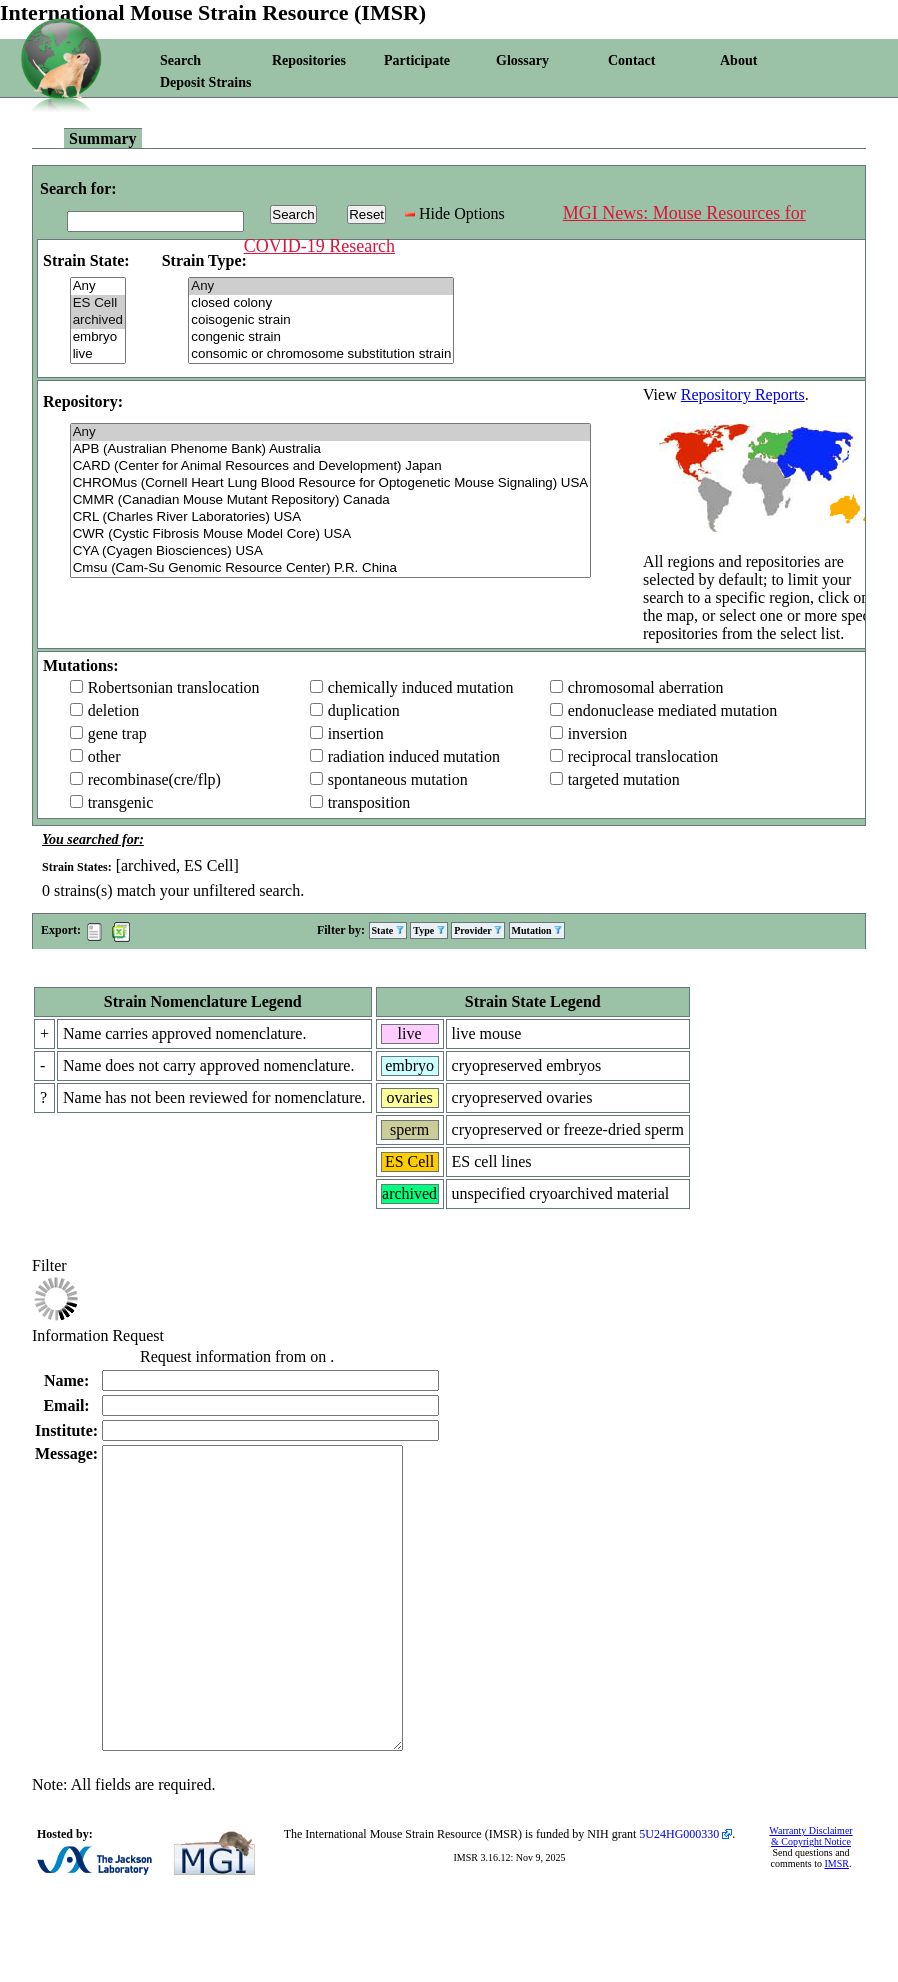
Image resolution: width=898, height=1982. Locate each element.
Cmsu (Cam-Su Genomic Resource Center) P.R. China (331, 568)
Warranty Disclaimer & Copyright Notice (810, 1896)
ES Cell (98, 303)
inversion (598, 733)
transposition (369, 802)
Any (98, 286)
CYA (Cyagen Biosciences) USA (331, 551)
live (98, 354)
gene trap (117, 733)
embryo (98, 337)
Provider (478, 930)
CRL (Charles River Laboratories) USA (331, 517)
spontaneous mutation (398, 779)
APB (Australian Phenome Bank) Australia (331, 449)
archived (98, 320)
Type (428, 930)
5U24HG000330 (679, 1894)
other (104, 756)
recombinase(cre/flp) (154, 779)
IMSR (836, 1923)
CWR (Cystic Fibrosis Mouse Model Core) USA (331, 534)
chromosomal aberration (646, 687)
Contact (631, 60)
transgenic (121, 802)
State (388, 930)
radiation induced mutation (414, 756)
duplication (364, 710)
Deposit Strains (205, 82)
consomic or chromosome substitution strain (321, 354)
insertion (356, 733)
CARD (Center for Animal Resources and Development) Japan (331, 466)
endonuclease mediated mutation (673, 710)
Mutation (537, 930)
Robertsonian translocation (174, 687)
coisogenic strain (321, 320)
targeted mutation (624, 779)
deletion (114, 710)
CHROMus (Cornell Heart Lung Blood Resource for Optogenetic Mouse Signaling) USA (331, 483)
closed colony (321, 303)
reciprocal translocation (643, 756)
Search (180, 60)
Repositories (309, 60)
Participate (417, 60)
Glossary (522, 60)
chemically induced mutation (421, 687)
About (738, 60)
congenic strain (321, 337)
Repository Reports (743, 394)
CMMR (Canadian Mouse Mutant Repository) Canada (331, 500)
